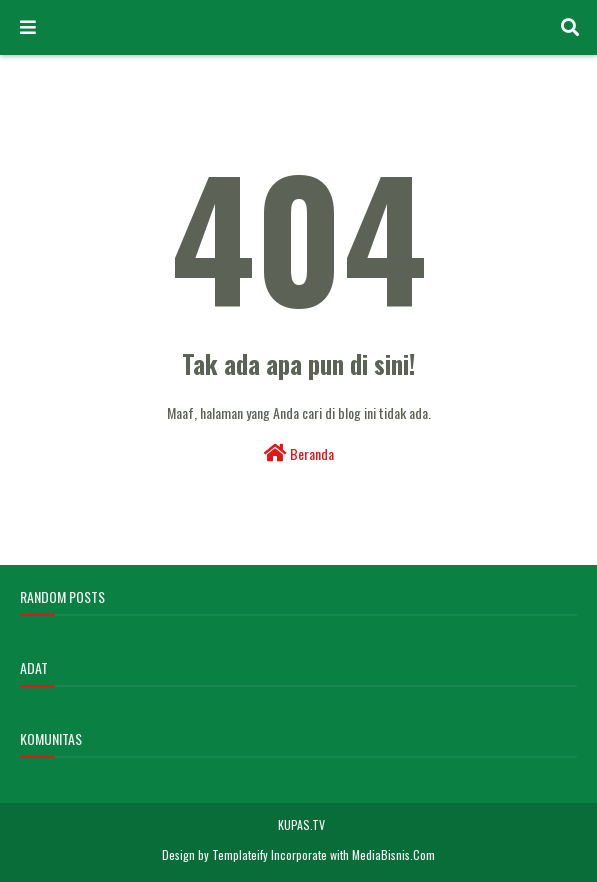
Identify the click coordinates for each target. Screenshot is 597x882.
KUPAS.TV (301, 824)
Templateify (240, 854)
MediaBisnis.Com (393, 854)
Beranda (299, 453)
